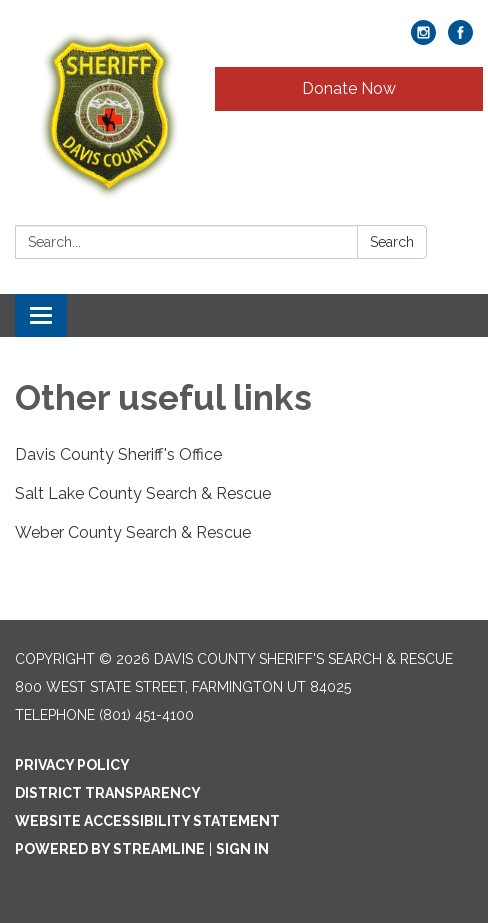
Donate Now (349, 88)
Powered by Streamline (110, 849)
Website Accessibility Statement (147, 821)
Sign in (242, 849)
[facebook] (460, 39)
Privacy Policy (72, 765)
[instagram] (423, 39)
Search (392, 242)
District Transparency (108, 793)
